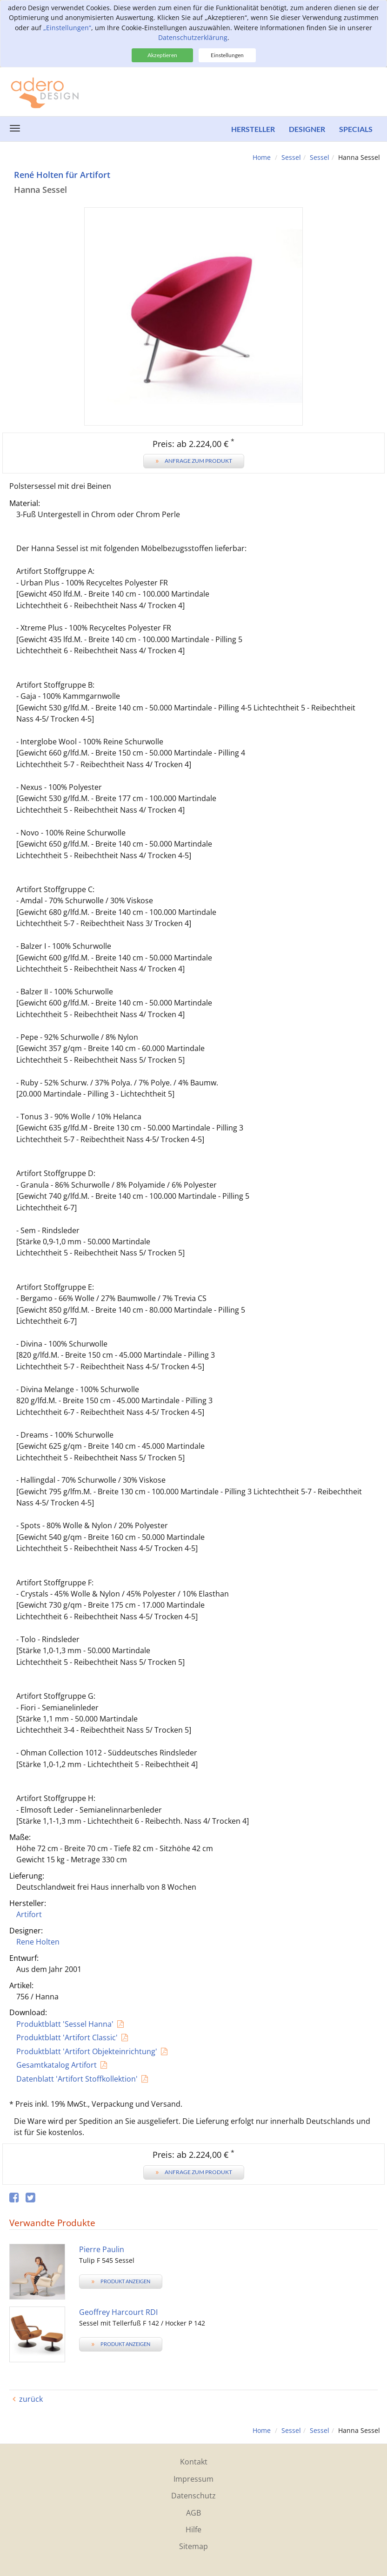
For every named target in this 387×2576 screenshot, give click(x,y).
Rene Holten (38, 1942)
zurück (31, 2399)
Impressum (193, 2479)
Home (262, 157)
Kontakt (193, 2462)
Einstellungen (227, 55)
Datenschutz (193, 2496)
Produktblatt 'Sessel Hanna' (64, 2024)
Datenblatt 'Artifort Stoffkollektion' (77, 2079)
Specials (356, 129)
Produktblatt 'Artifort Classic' (67, 2037)
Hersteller (253, 129)
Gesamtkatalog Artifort (56, 2065)
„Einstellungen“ (67, 27)
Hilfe (193, 2529)
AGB (193, 2513)
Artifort (29, 1914)
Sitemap (193, 2546)
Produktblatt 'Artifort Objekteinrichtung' (86, 2051)
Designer (307, 129)
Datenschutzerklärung (192, 37)
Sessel (291, 157)
